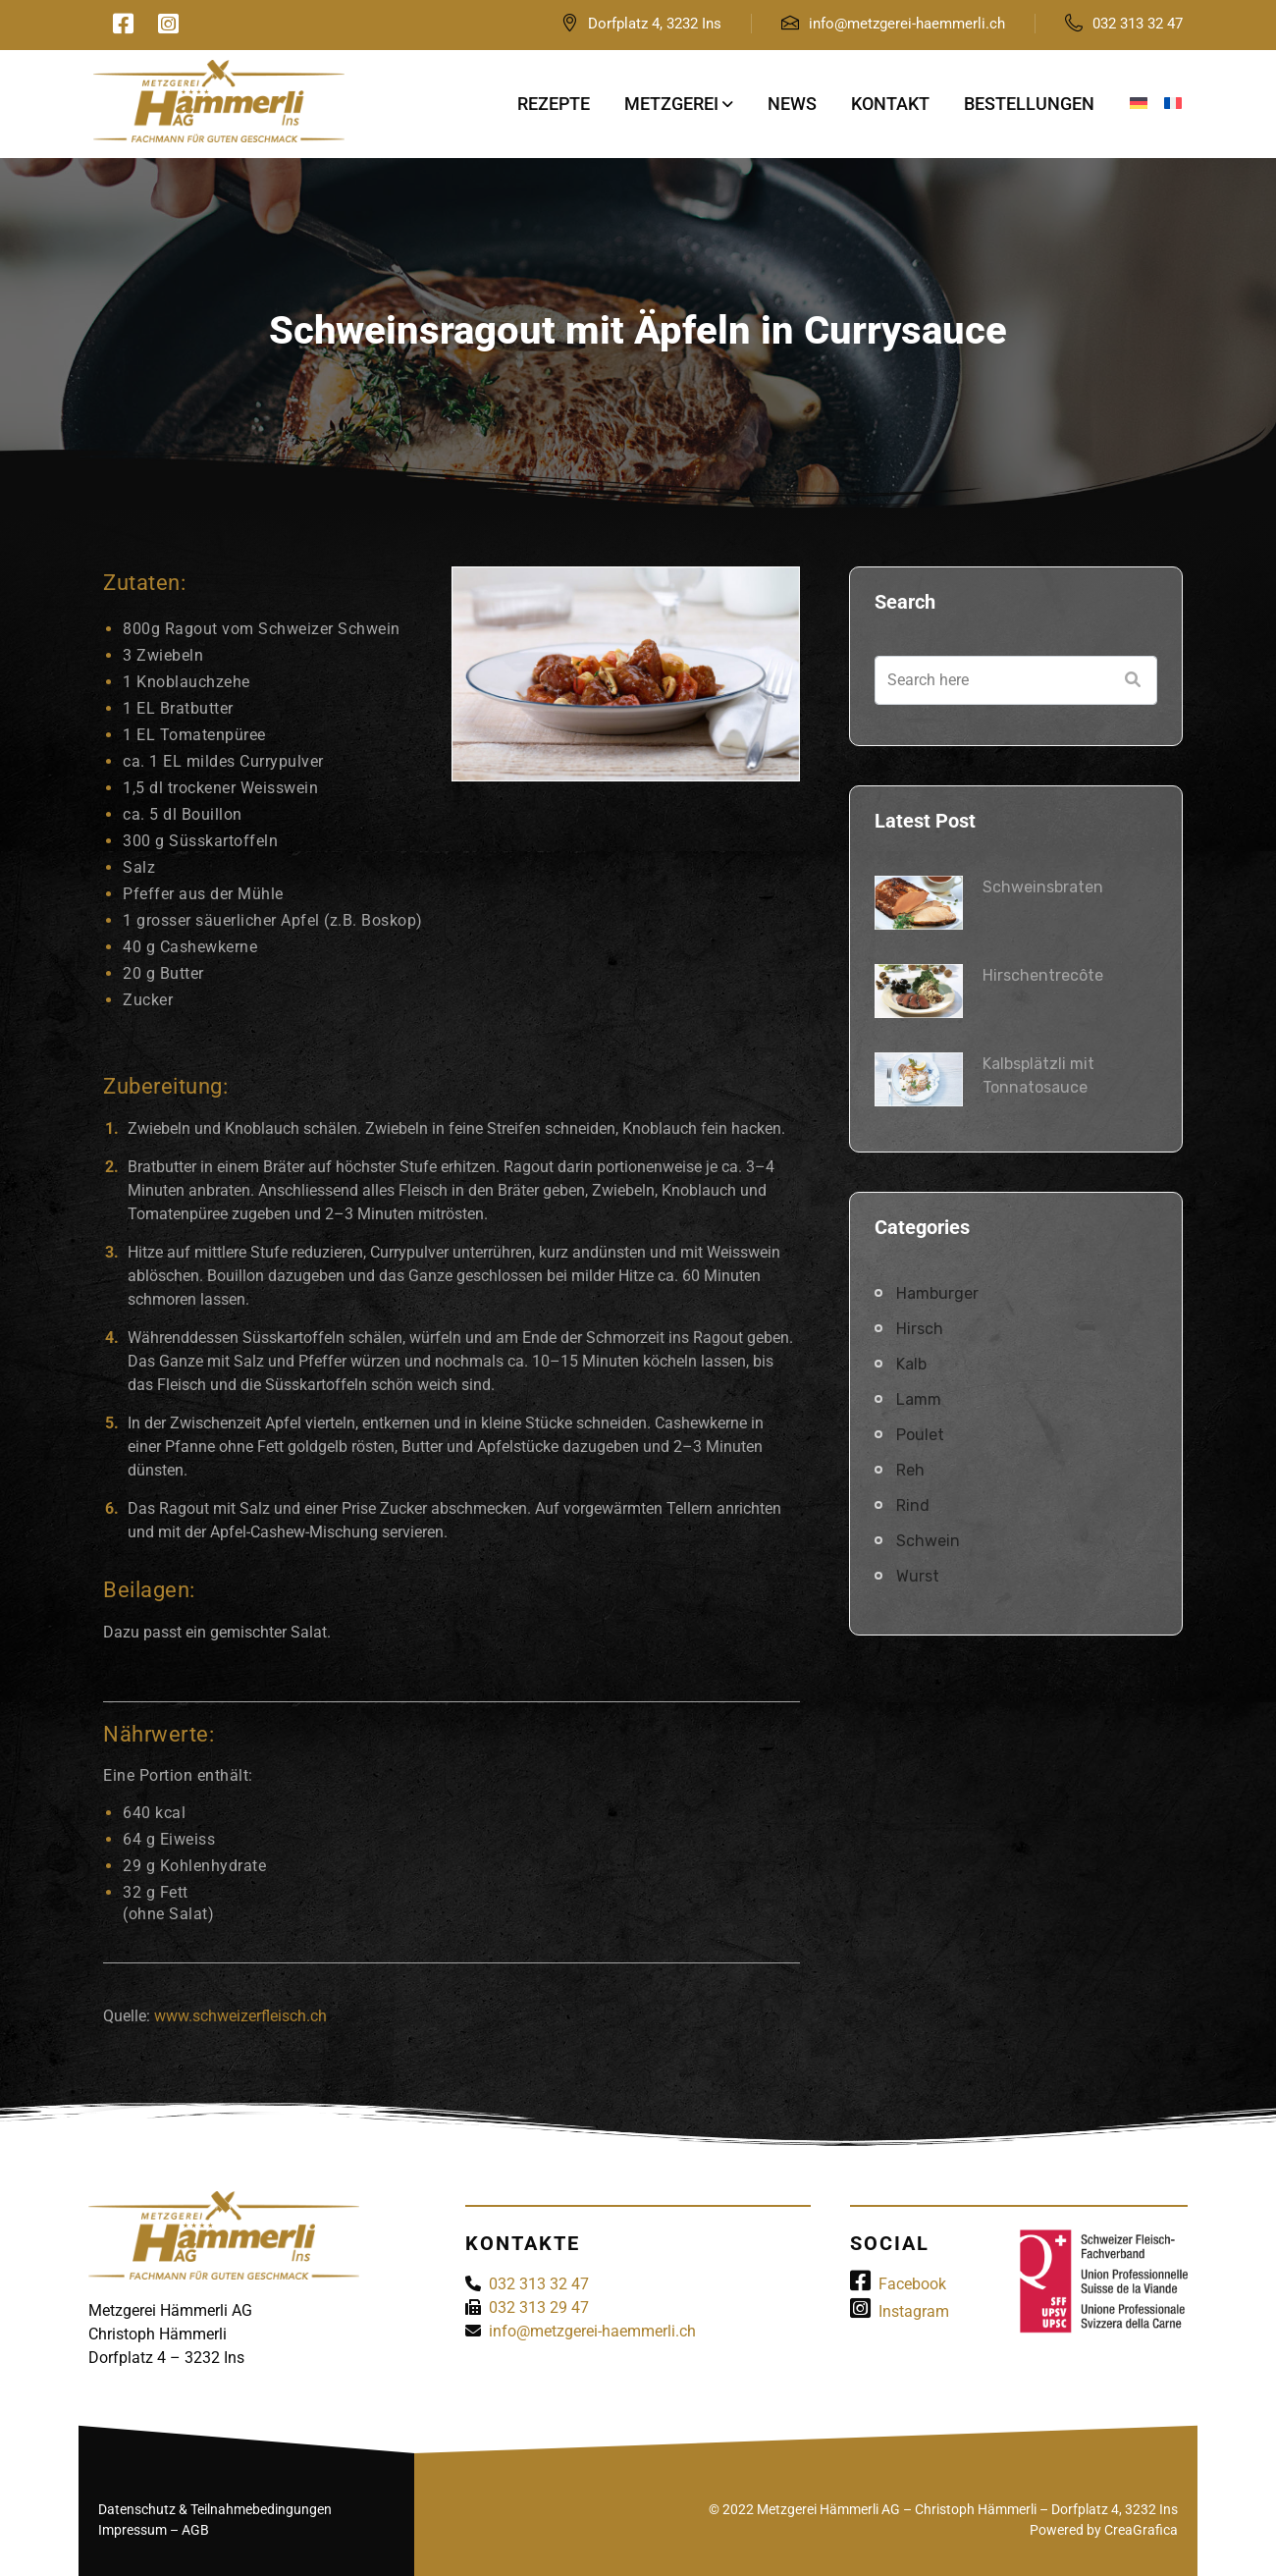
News (792, 103)
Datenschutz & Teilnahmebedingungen (215, 2509)
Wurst (917, 1576)
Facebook (898, 2284)
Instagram (899, 2311)
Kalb (911, 1364)
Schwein (928, 1540)
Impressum (132, 2530)
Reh (910, 1470)
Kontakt (890, 103)
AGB (195, 2530)
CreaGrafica (1141, 2530)
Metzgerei (671, 103)
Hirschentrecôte (1043, 975)
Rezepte (553, 103)
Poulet (920, 1434)
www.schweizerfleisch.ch (240, 2016)
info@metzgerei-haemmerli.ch (907, 23)
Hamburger (937, 1293)
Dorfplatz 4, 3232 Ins (654, 23)
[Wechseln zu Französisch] (1173, 104)
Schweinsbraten (1043, 887)
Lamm (918, 1399)
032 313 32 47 (1137, 23)
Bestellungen (1029, 103)
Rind (913, 1505)
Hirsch (919, 1328)
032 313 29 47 (539, 2307)
